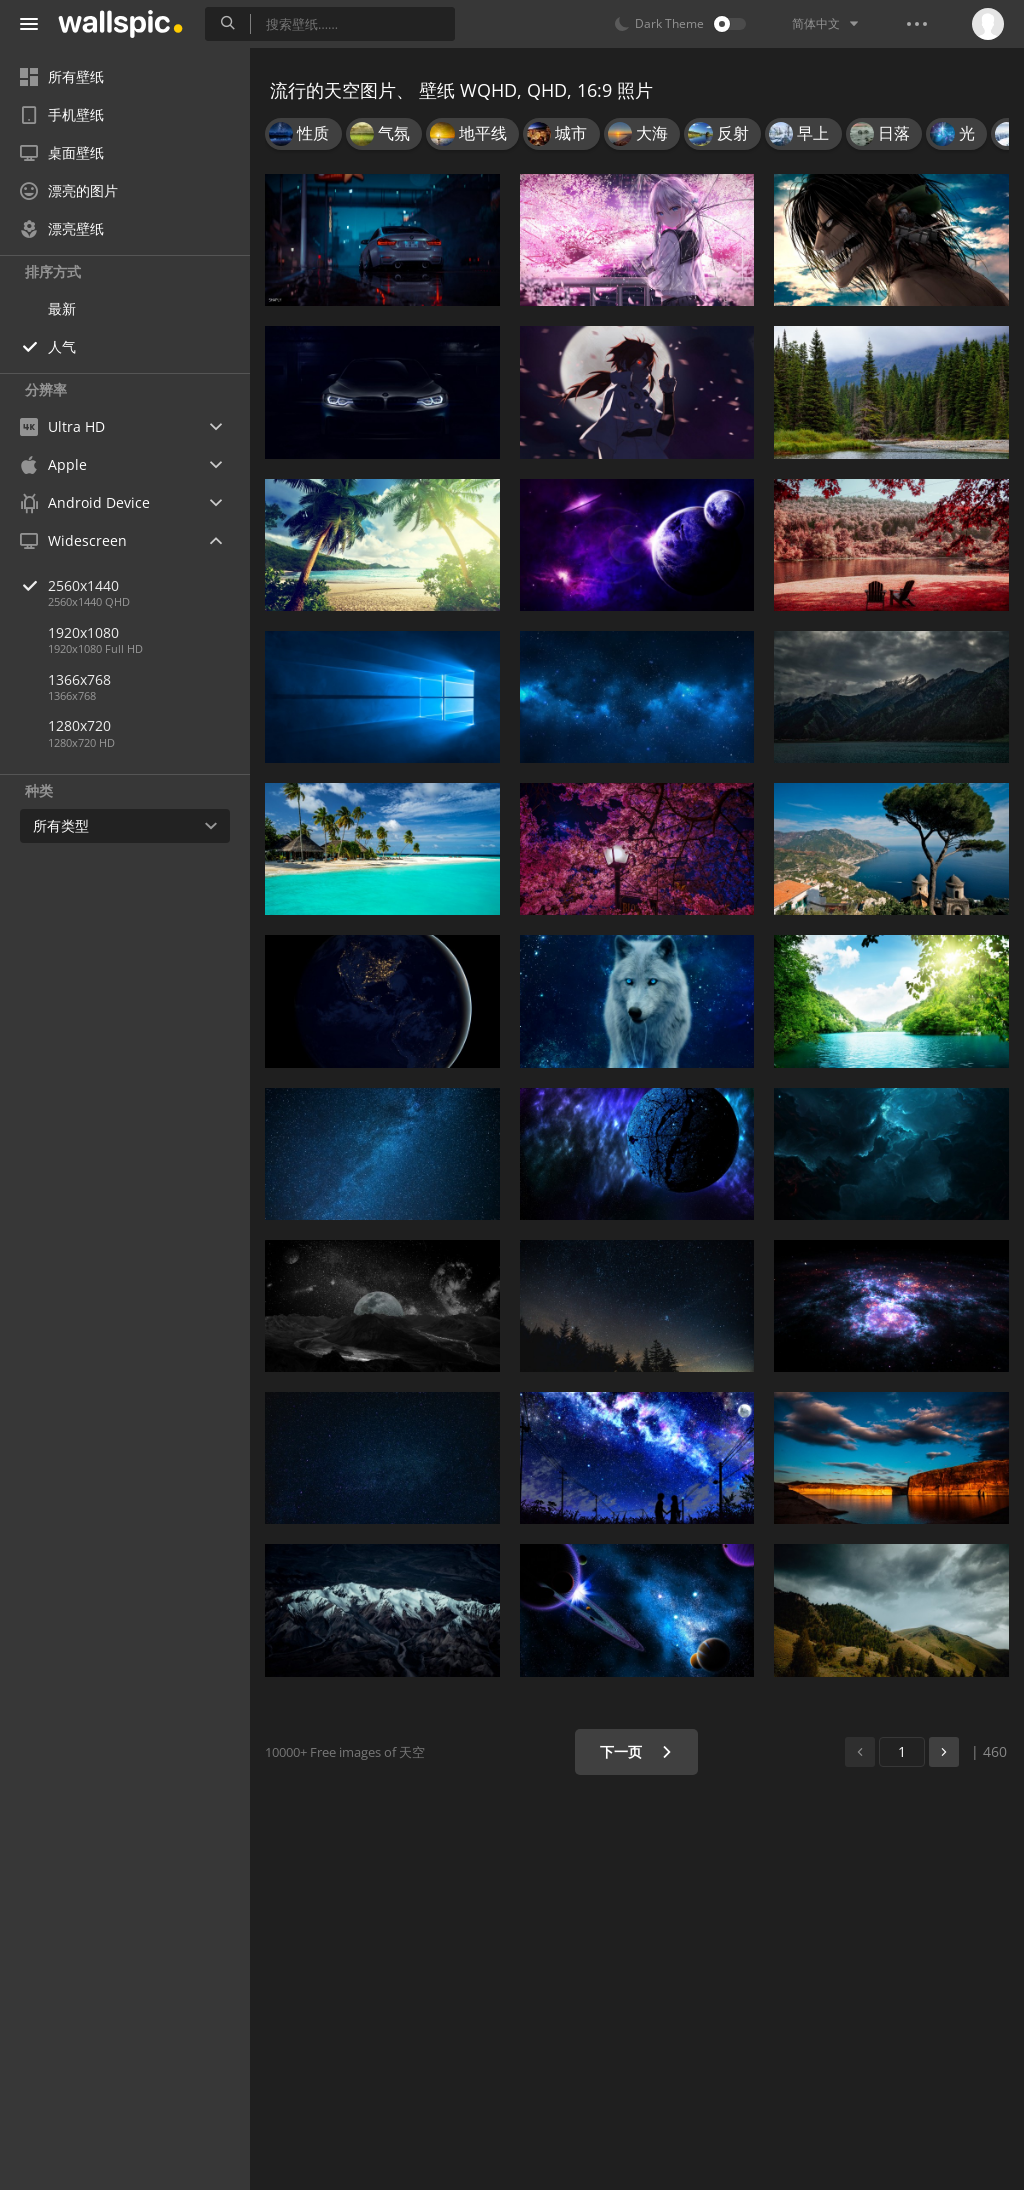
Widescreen (73, 540)
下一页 (636, 1751)
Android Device (85, 503)
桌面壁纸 (62, 152)
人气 (62, 346)
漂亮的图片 (69, 190)
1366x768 (79, 679)
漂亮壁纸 (62, 228)
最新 (62, 308)
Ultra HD (62, 426)
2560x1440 (149, 585)
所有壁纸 (62, 76)
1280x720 (79, 725)
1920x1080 (83, 632)
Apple (53, 464)
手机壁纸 (62, 114)
